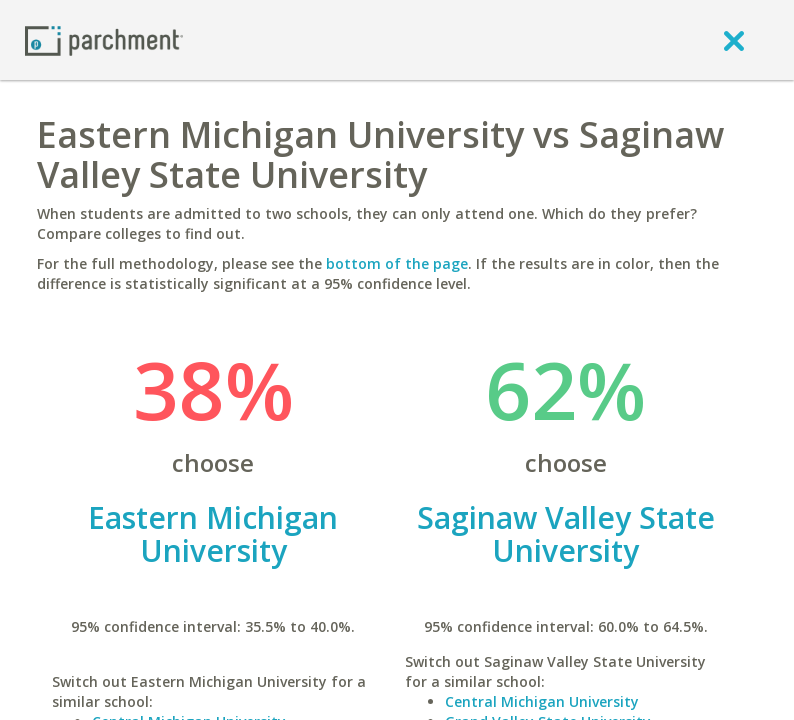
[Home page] (104, 39)
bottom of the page (397, 263)
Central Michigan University (542, 701)
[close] (734, 40)
